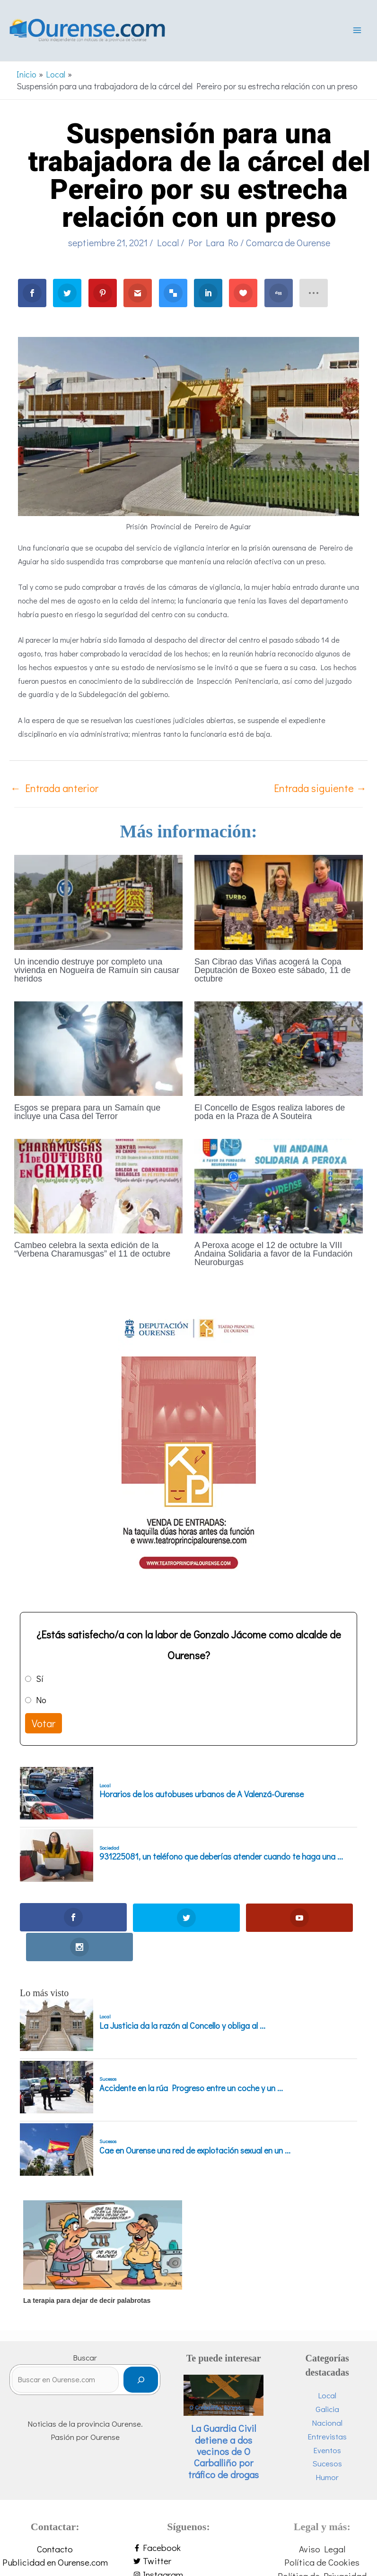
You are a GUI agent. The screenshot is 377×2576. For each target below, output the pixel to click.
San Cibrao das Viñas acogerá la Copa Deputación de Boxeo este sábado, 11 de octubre (272, 971)
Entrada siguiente (320, 789)
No (41, 1701)
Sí (40, 1680)
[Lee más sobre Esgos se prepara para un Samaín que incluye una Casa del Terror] (98, 1049)
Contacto (55, 2520)
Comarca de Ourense (288, 244)
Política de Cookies (321, 2534)
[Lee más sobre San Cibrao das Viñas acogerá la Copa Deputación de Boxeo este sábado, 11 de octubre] (278, 902)
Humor (327, 2448)
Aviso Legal (322, 2520)
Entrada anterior (54, 789)
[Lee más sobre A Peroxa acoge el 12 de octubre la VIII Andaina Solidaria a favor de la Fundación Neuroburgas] (278, 1186)
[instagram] (188, 2546)
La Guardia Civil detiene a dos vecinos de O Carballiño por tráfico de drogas (223, 2423)
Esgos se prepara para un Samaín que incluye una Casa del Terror (87, 1113)
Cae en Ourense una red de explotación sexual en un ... (194, 2122)
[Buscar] (140, 2351)
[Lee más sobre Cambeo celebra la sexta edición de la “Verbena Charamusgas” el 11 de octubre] (98, 1186)
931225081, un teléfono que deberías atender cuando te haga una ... (221, 1858)
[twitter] (188, 2532)
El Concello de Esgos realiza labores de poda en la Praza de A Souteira (269, 1113)
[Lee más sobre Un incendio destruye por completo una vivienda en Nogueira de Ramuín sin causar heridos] (98, 902)
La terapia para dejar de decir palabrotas (86, 2272)
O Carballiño (205, 2379)
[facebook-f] (188, 2519)
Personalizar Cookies (322, 2561)
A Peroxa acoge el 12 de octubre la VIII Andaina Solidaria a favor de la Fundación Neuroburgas (273, 1255)
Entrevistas (327, 2408)
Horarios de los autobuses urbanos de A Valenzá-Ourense (201, 1796)
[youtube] (188, 2559)
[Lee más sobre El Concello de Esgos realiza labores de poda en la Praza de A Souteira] (278, 1049)
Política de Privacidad (322, 2547)
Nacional (327, 2394)
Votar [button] (43, 1725)
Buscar (85, 2329)
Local (168, 244)
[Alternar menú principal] (357, 31)
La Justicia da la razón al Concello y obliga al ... (182, 1997)
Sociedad (109, 1849)
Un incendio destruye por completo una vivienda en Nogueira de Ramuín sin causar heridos (96, 971)
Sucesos (107, 2051)
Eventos (327, 2421)
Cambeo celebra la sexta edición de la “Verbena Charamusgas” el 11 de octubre (92, 1251)
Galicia (327, 2380)
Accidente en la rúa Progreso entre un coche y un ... (191, 2060)
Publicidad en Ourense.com (55, 2534)
